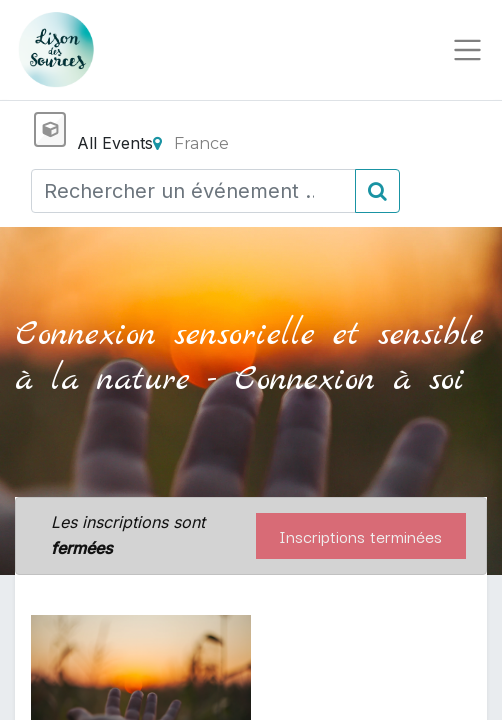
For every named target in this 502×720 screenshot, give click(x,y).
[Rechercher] (377, 191)
